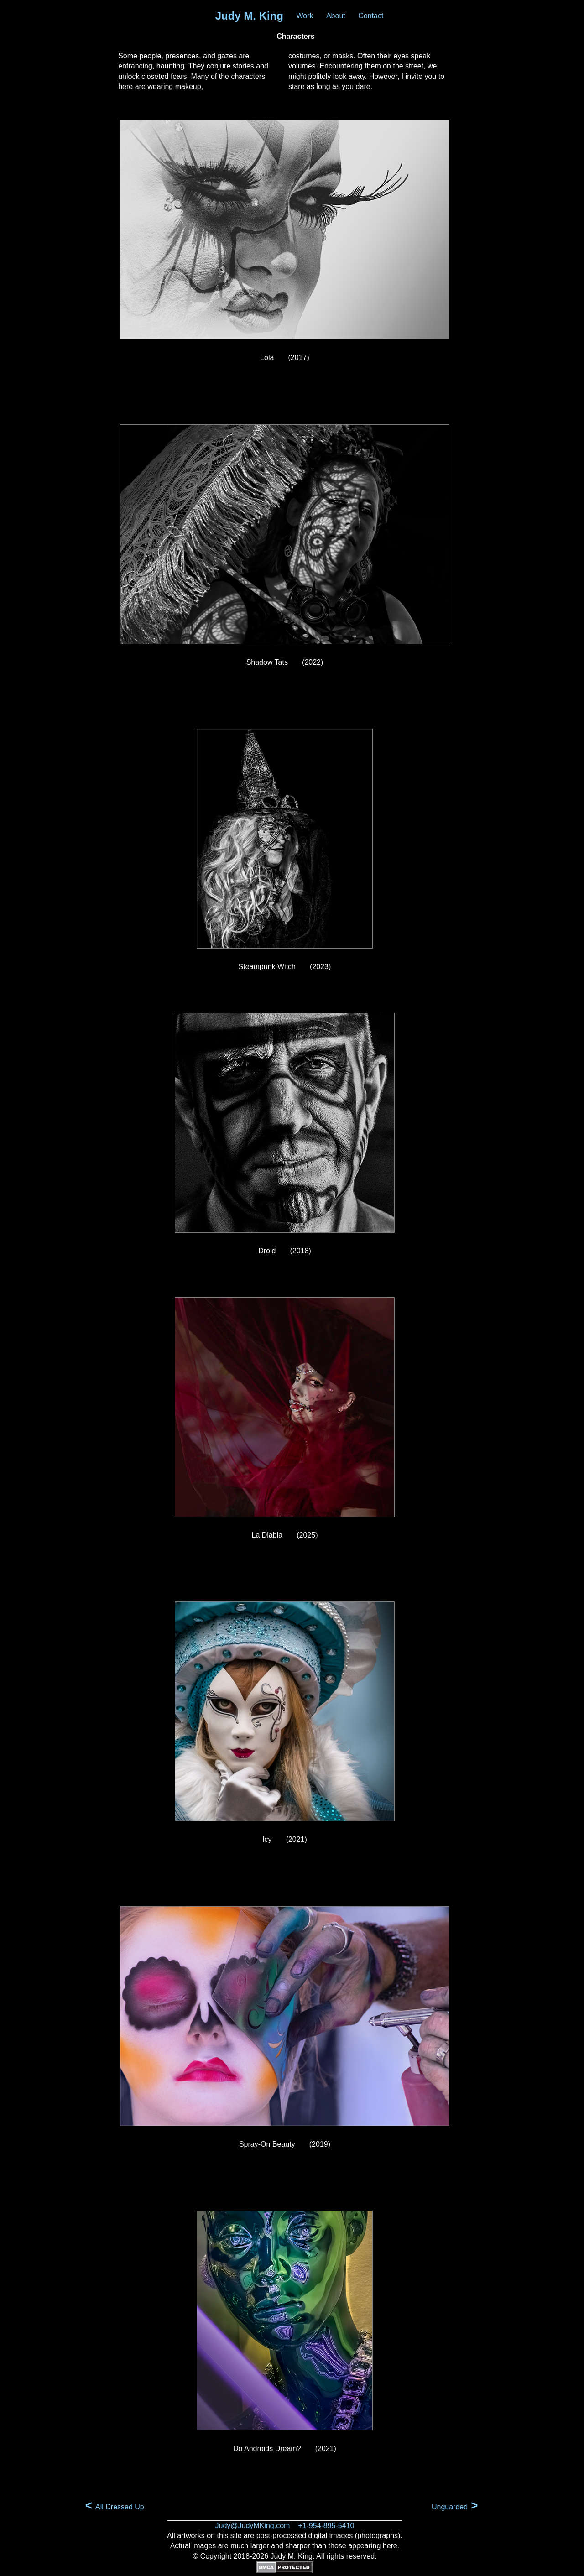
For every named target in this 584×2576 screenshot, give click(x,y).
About (335, 16)
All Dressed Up (114, 2506)
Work (304, 16)
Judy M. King (249, 16)
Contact (370, 16)
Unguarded (455, 2506)
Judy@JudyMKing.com (252, 2525)
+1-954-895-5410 (326, 2525)
